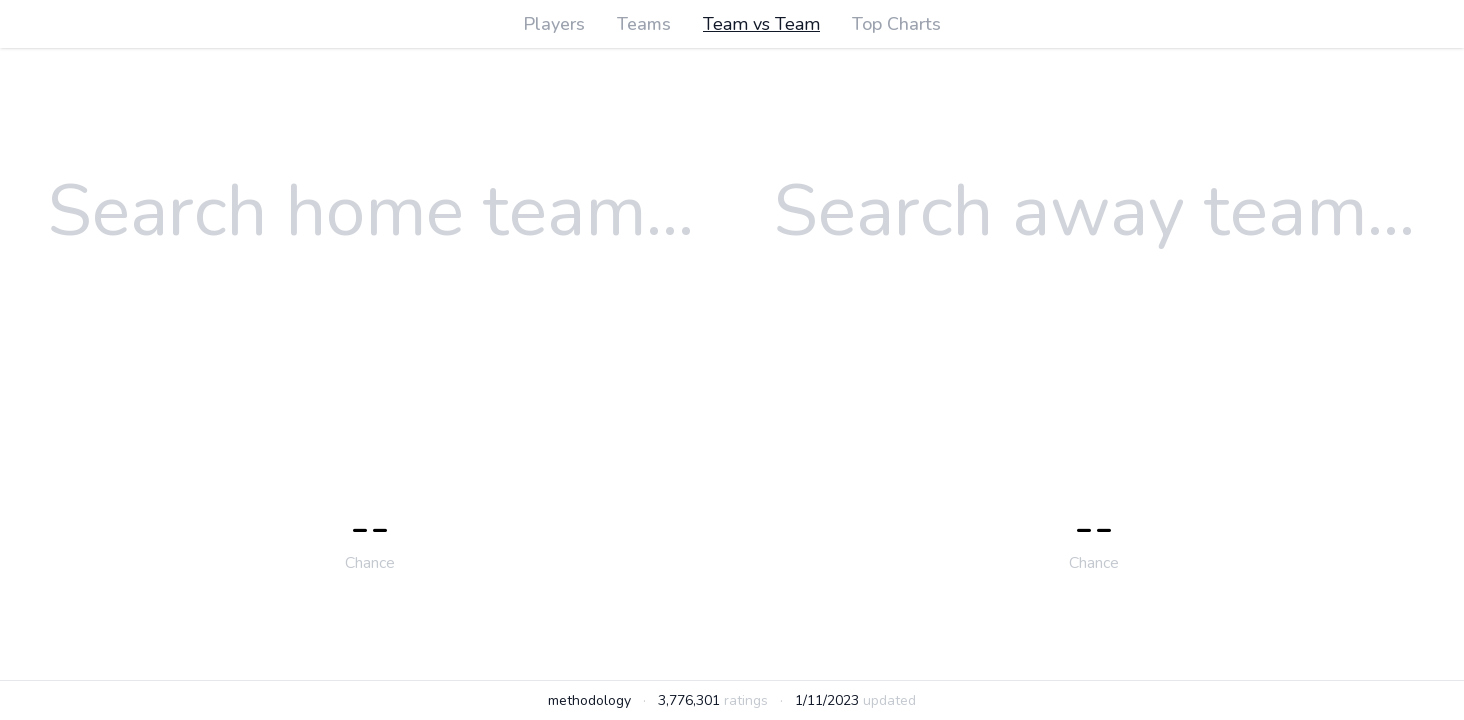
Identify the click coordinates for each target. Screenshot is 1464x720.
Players (554, 24)
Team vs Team (761, 24)
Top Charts (896, 24)
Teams (644, 24)
